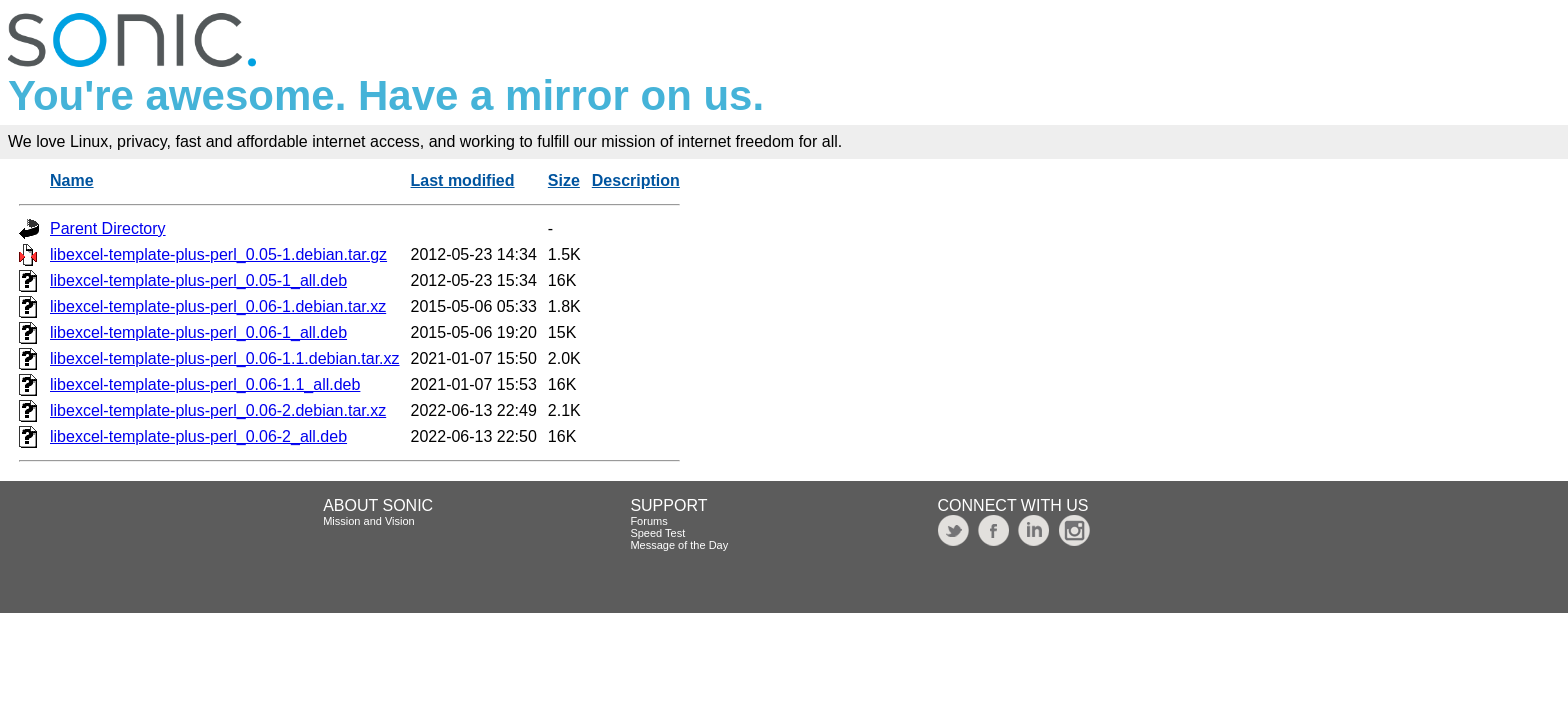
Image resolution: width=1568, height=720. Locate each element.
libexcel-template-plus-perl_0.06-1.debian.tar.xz (218, 306)
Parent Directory (108, 228)
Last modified (463, 180)
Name (72, 180)
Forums (648, 521)
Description (636, 180)
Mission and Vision (369, 521)
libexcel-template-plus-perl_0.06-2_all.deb (198, 436)
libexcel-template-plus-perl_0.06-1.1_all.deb (205, 384)
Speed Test (657, 533)
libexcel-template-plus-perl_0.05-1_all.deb (198, 280)
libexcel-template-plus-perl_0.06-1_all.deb (198, 332)
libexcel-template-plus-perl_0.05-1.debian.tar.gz (218, 254)
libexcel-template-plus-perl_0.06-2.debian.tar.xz (218, 410)
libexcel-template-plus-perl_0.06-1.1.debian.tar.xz (225, 358)
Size (564, 180)
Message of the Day (679, 545)
